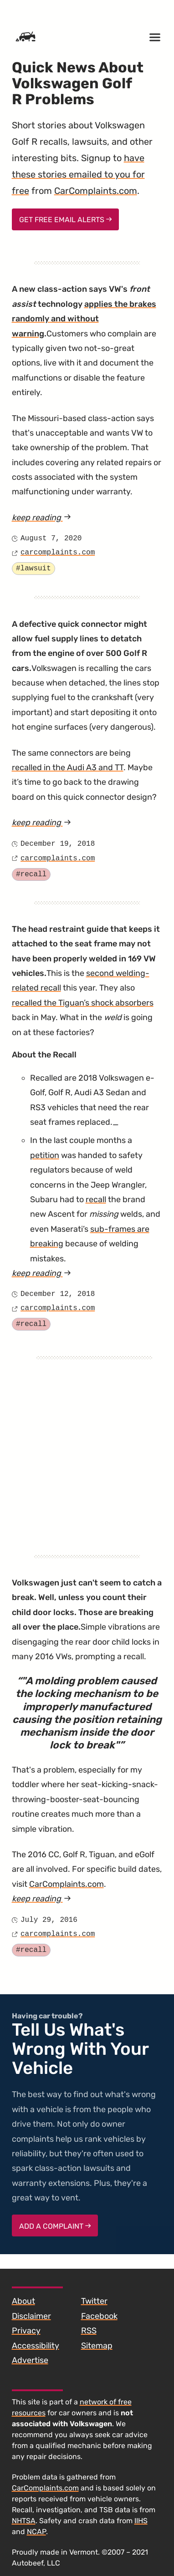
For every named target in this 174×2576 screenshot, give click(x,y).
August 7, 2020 (51, 538)
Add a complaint (55, 2226)
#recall (31, 874)
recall (96, 1199)
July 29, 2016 (48, 1920)
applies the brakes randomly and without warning (84, 319)
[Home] (25, 37)
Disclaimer (31, 2316)
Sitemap (97, 2346)
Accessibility (35, 2346)
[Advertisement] (85, 1444)
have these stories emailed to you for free (78, 174)
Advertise (30, 2360)
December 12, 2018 (57, 1294)
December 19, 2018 (57, 844)
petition (44, 1155)
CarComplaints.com (95, 190)
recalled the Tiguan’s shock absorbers (83, 1003)
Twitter (94, 2301)
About (23, 2301)
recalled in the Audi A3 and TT (67, 767)
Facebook (99, 2316)
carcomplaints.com (57, 553)
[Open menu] (155, 37)
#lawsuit (33, 569)
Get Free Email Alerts (65, 219)
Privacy (26, 2331)
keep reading (64, 517)
